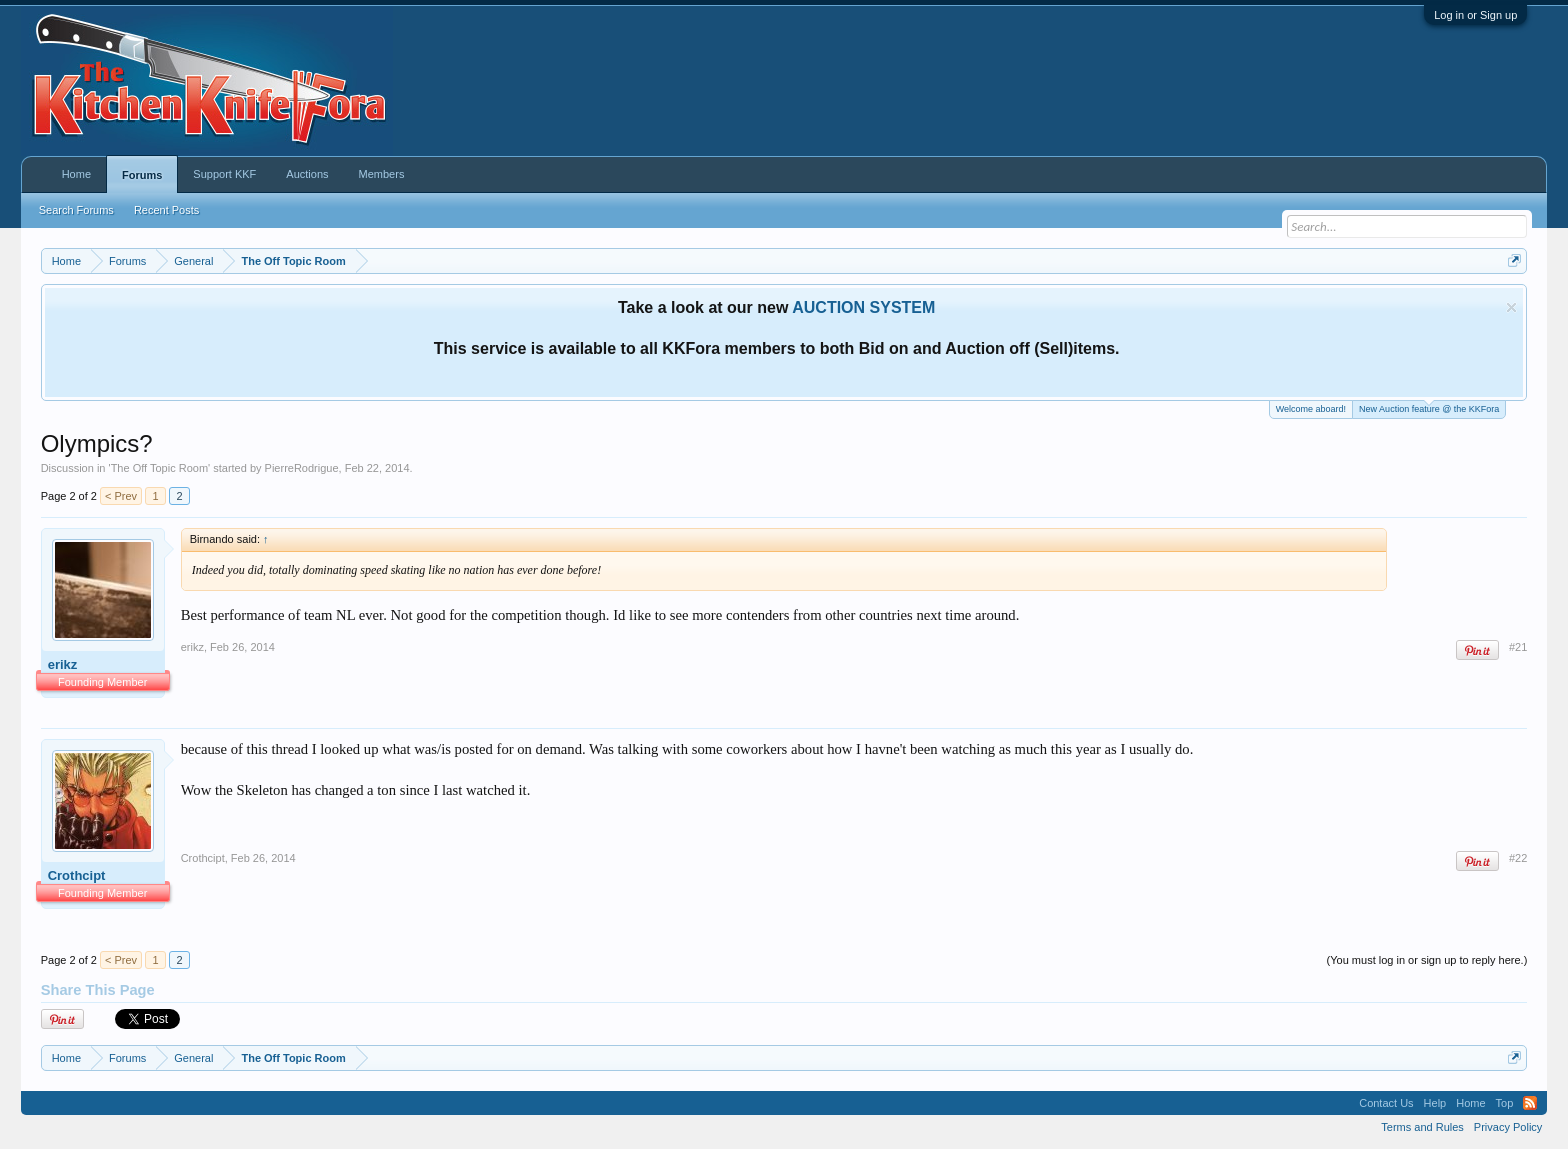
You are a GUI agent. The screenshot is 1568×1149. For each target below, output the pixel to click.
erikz (63, 664)
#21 (1518, 647)
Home (76, 174)
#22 (1518, 858)
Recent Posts (166, 210)
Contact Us (1386, 1103)
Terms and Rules (1422, 1127)
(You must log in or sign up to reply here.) (1427, 960)
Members (382, 174)
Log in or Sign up (1475, 15)
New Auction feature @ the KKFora (1429, 407)
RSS (1530, 1103)
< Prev (121, 496)
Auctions (307, 174)
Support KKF (224, 174)
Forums (142, 175)
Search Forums (76, 210)
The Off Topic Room (159, 468)
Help (1435, 1103)
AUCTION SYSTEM (863, 307)
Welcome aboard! (1311, 409)
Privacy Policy (1508, 1127)
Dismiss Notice (1511, 307)
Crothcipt (77, 875)
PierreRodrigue (302, 468)
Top (1505, 1103)
